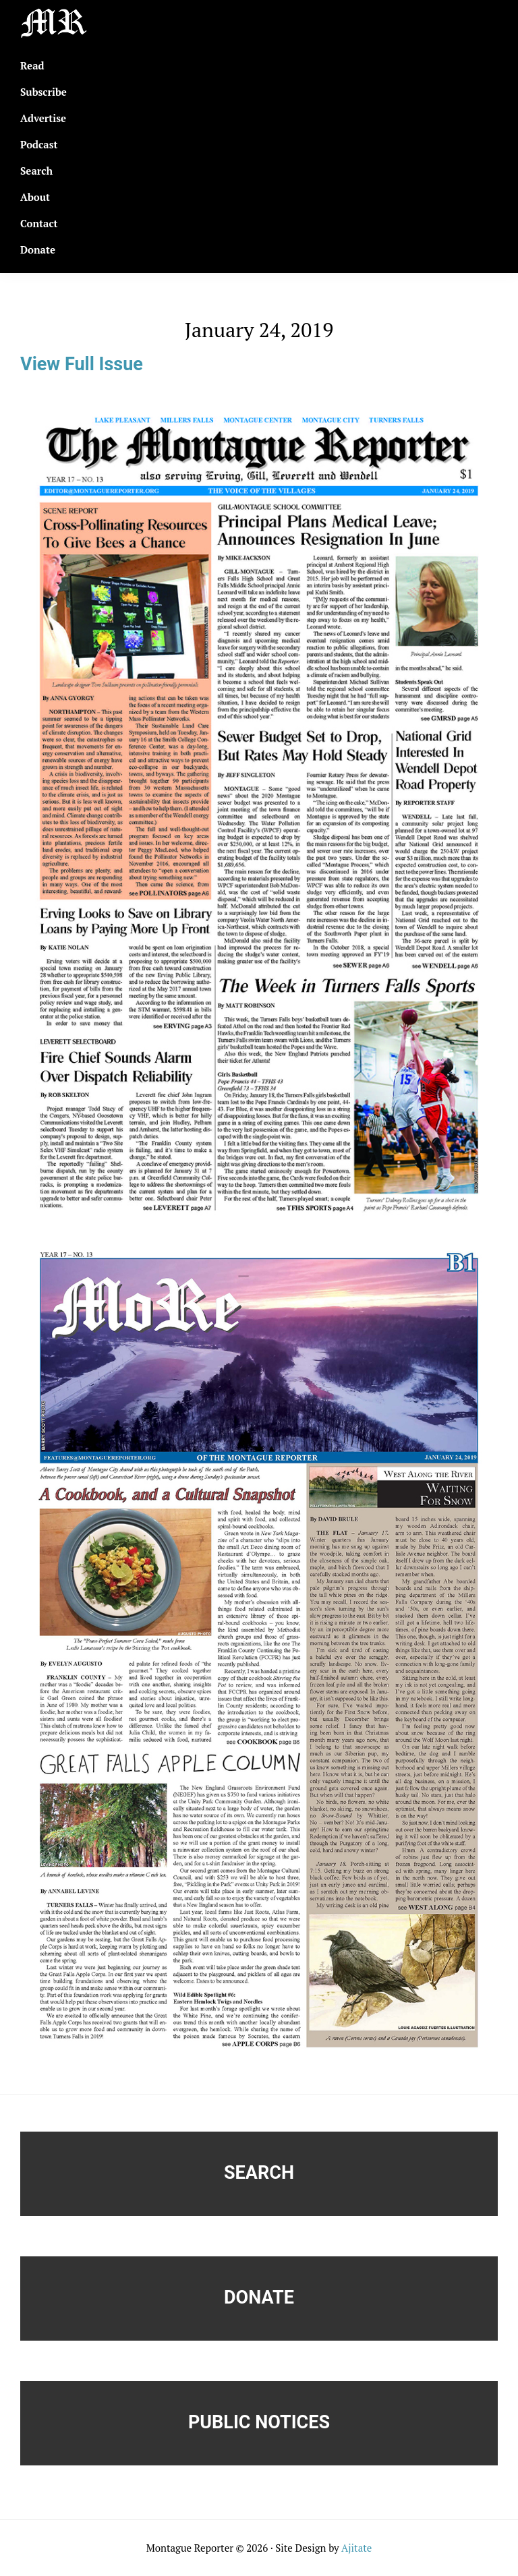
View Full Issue (81, 364)
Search (259, 2173)
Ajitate (356, 2547)
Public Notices (259, 2422)
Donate (259, 2297)
